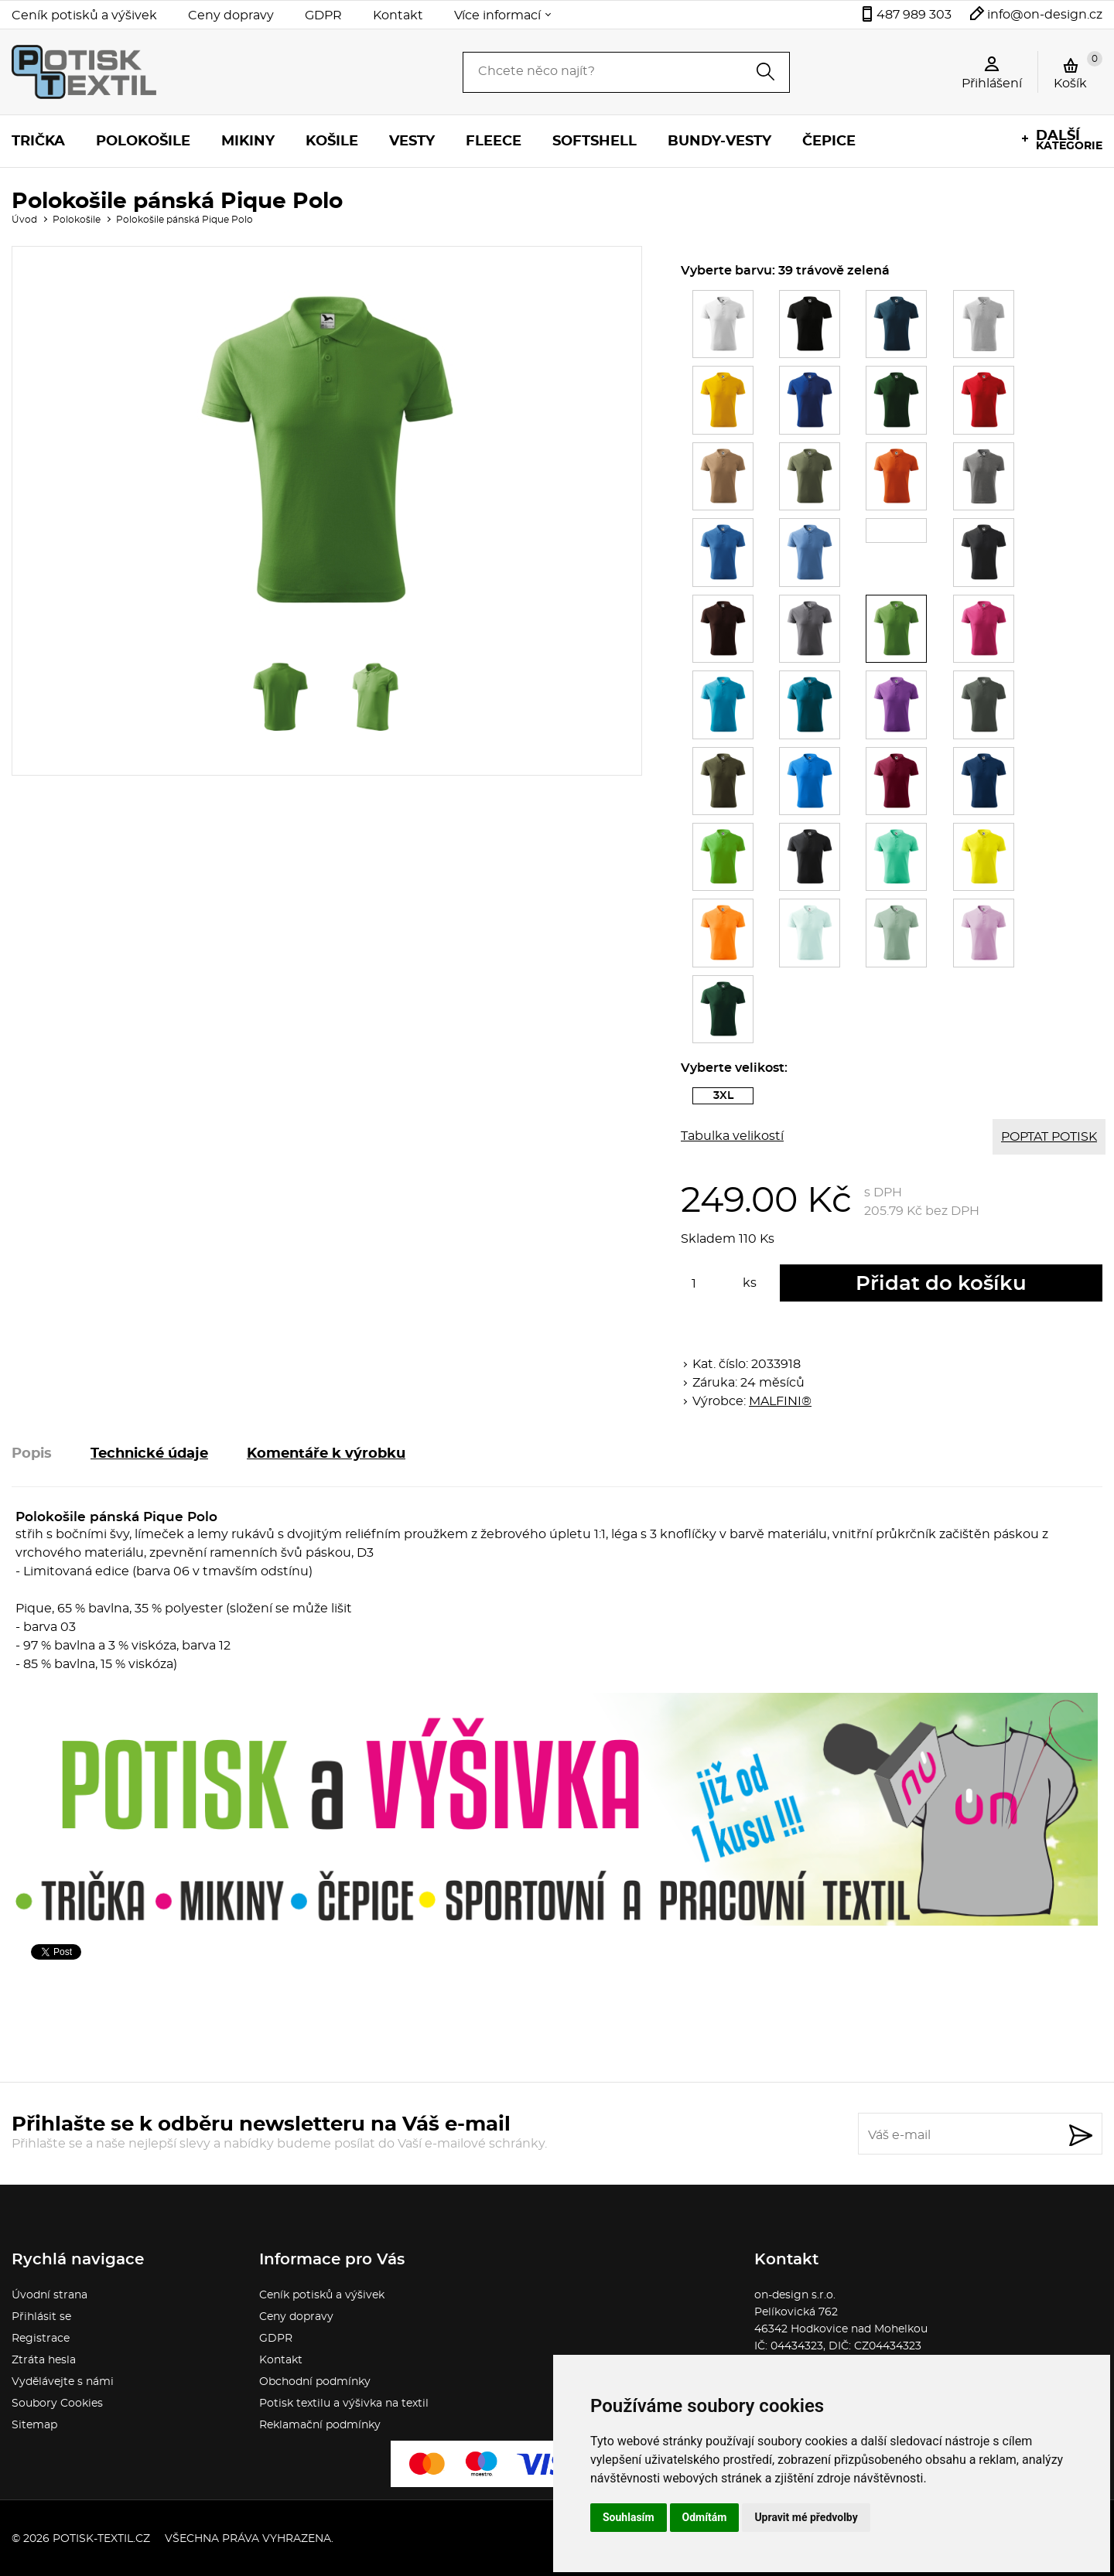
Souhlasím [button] (628, 2517)
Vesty (412, 141)
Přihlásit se (41, 2317)
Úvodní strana (49, 2295)
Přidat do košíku (941, 1284)
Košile (332, 141)
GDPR (323, 15)
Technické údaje (149, 1454)
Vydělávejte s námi (63, 2381)
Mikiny (248, 141)
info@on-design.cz (1044, 15)
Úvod (24, 219)
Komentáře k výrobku (326, 1454)
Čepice (829, 141)
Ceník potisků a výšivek (84, 15)
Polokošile (143, 141)
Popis (32, 1454)
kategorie (1069, 140)
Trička (38, 141)
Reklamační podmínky (320, 2425)
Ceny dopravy (231, 15)
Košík (1078, 70)
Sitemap (34, 2425)
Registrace (41, 2338)
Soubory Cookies (57, 2403)
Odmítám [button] (704, 2517)
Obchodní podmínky (315, 2381)
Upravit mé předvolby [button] (805, 2517)
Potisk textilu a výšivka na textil (344, 2403)
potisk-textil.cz (101, 2538)
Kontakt (398, 15)
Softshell (594, 141)
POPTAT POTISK (1049, 1137)
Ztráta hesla (44, 2360)
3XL (733, 1097)
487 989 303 (914, 15)
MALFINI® (780, 1401)
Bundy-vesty (719, 141)
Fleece (493, 141)
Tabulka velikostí (732, 1136)
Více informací (497, 15)
